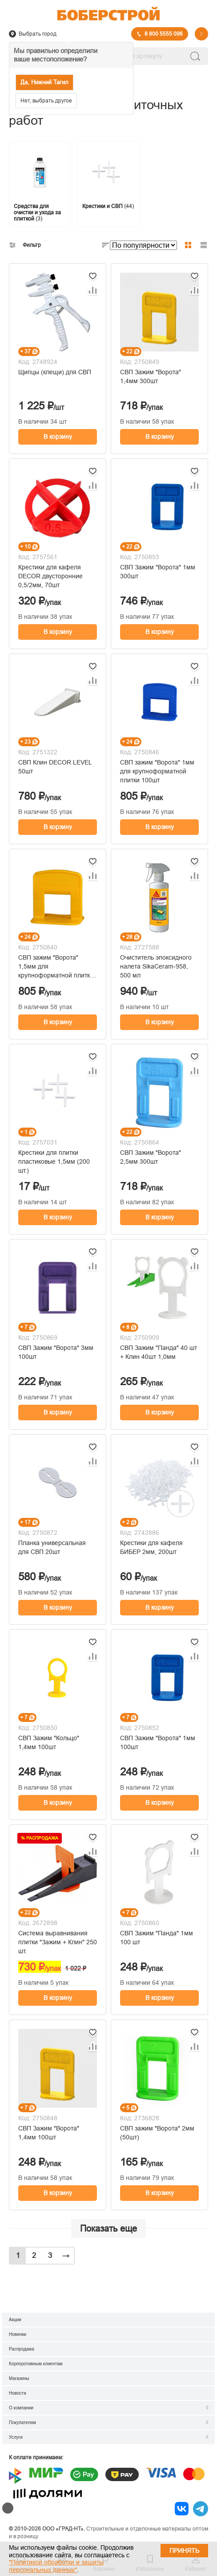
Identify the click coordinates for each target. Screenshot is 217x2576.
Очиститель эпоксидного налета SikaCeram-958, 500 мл (156, 966)
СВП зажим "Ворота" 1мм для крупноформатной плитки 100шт (157, 771)
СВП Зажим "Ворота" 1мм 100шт (157, 1742)
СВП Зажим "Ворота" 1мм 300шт (157, 572)
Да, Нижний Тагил (44, 82)
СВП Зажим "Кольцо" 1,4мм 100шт (48, 1742)
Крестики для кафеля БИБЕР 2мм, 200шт (151, 1547)
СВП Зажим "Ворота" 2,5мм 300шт (150, 1157)
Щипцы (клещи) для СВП (54, 372)
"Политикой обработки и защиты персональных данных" (56, 2566)
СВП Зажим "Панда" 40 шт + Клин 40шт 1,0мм (158, 1352)
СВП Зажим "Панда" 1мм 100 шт (156, 1938)
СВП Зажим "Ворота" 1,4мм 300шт (150, 376)
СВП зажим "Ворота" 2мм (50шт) (157, 2133)
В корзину (58, 436)
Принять (184, 2550)
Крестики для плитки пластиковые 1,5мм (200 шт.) (54, 1161)
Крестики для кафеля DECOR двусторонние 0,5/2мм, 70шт (50, 576)
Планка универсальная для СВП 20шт (52, 1547)
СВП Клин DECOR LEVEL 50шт (55, 767)
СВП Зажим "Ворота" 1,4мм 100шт (48, 2133)
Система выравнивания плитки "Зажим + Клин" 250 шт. (57, 1942)
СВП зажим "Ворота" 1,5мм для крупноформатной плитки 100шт (55, 967)
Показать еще (108, 2228)
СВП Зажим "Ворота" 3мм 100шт (55, 1352)
